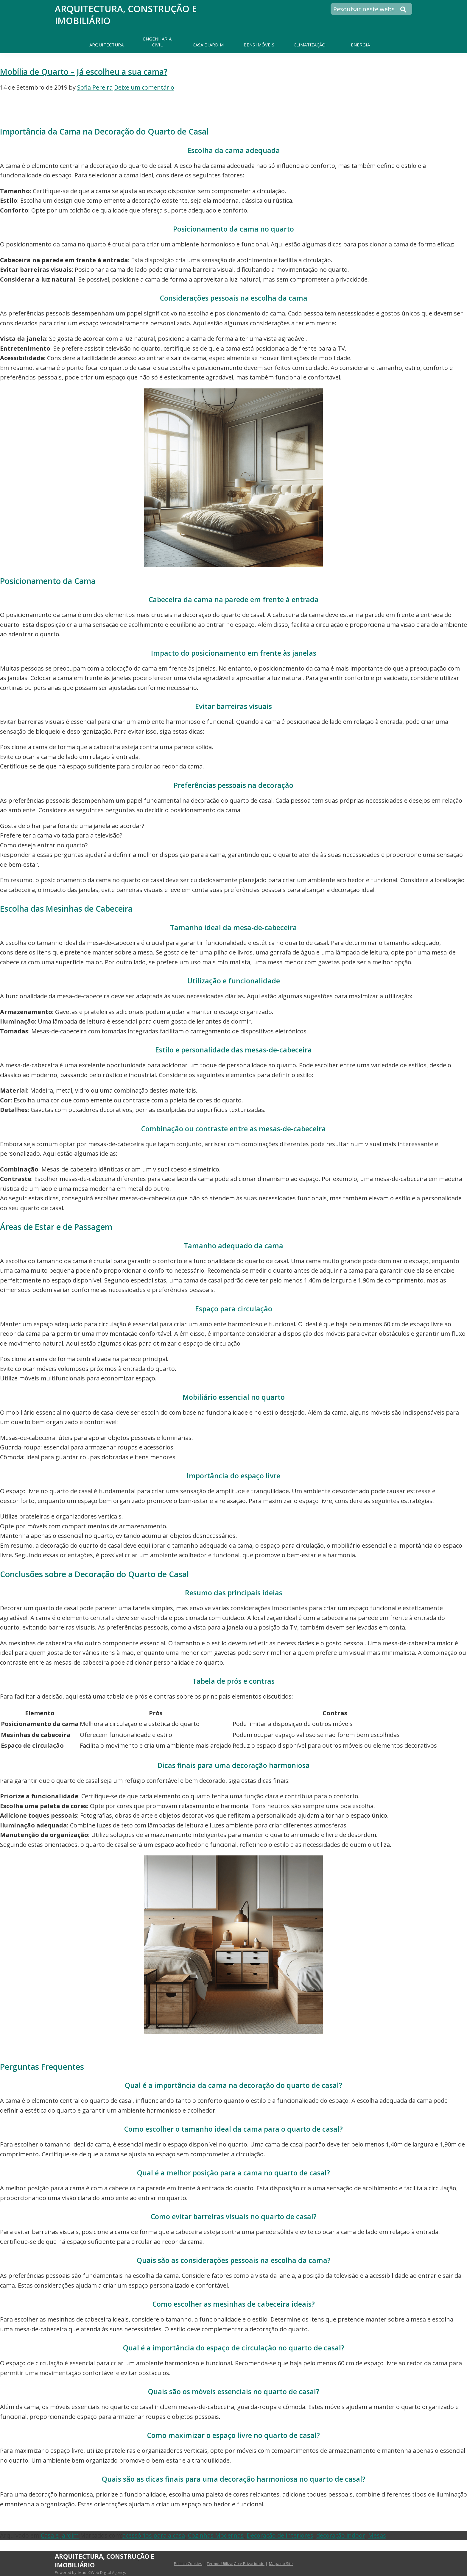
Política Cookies (188, 2563)
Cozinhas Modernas (216, 2535)
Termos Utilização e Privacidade (235, 2563)
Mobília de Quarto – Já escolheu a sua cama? (83, 71)
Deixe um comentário (144, 87)
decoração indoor (340, 2535)
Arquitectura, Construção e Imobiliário (126, 15)
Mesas (377, 2535)
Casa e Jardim (60, 2535)
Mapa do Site (281, 2563)
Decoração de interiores (280, 2535)
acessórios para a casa (153, 2535)
